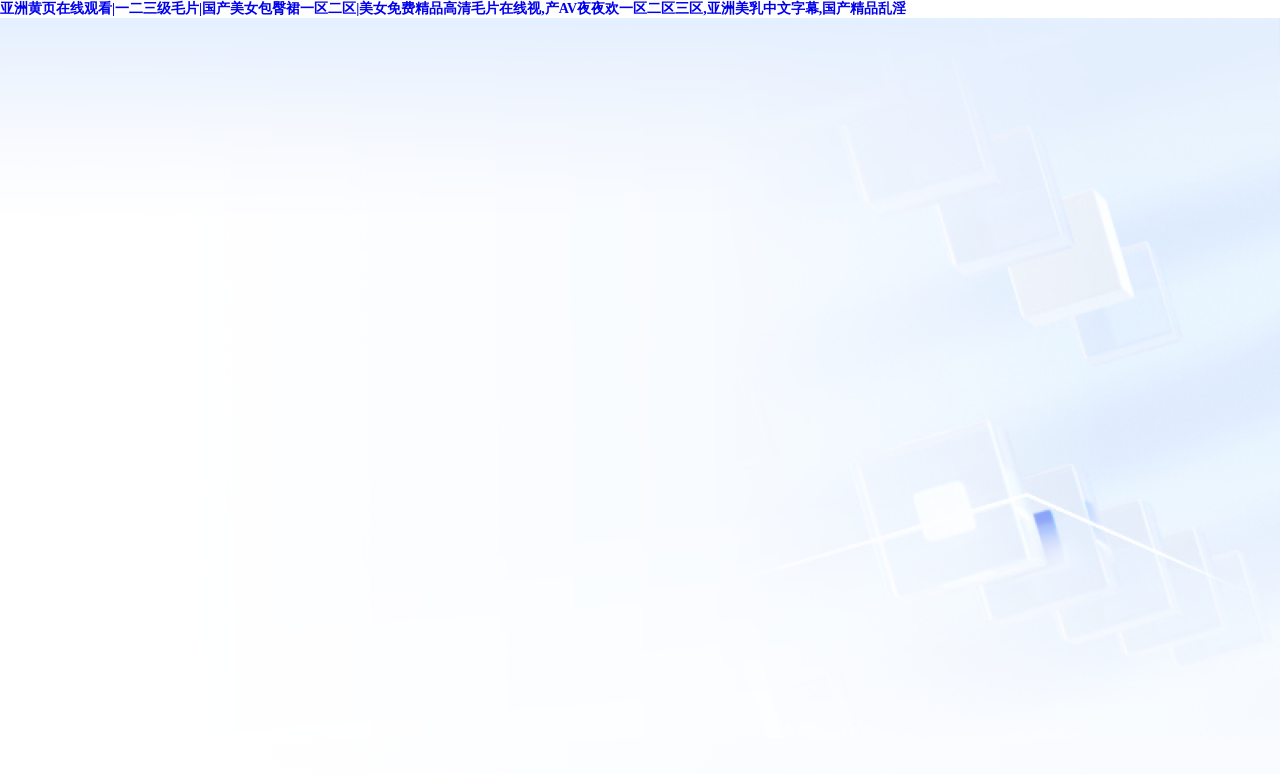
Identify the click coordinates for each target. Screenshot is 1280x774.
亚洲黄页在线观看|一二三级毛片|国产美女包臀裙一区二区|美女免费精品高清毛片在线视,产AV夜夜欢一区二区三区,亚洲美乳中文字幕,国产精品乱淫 (453, 8)
